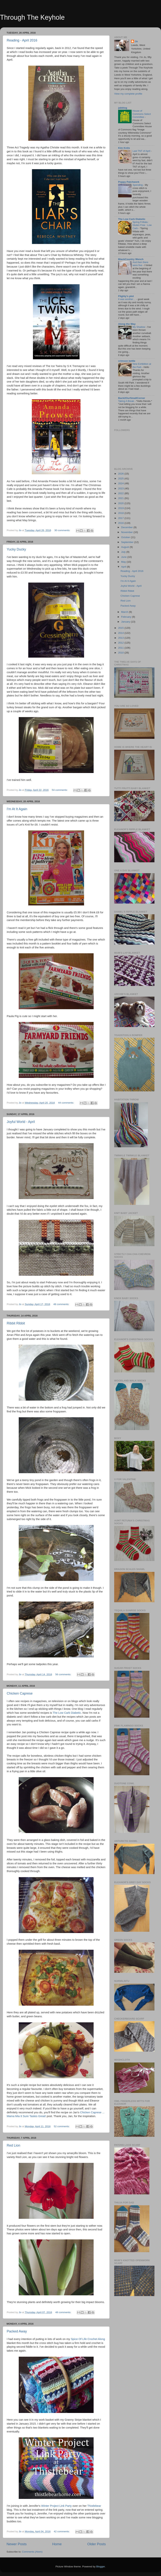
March (125, 612)
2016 (121, 523)
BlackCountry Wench (131, 259)
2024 (121, 483)
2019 (121, 508)
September (127, 542)
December (127, 527)
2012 (121, 642)
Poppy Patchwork (128, 181)
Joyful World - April (21, 1122)
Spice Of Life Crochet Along (88, 2339)
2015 (121, 627)
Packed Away (17, 2331)
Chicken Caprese (20, 1693)
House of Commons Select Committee (142, 113)
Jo (136, 41)
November (127, 532)
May (124, 561)
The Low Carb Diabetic (67, 1712)
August (125, 547)
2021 (121, 498)
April (124, 566)
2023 (121, 488)
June (124, 557)
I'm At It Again (17, 809)
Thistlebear (94, 2505)
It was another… (127, 299)
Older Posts (96, 2544)
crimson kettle (126, 360)
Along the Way (127, 324)
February (126, 616)
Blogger (100, 2566)
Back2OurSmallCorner (131, 398)
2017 (121, 518)
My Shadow (139, 327)
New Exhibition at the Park (142, 365)
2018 (121, 513)
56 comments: (63, 1674)
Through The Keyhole (32, 17)
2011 (121, 647)
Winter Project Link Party (56, 2505)
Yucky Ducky (16, 549)
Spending (138, 184)
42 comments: (62, 2531)
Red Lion (13, 2145)
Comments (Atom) (32, 2551)
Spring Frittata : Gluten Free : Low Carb (142, 225)
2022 (121, 493)
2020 (121, 503)
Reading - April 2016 (22, 40)
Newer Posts (17, 2544)
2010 (121, 652)
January (126, 621)
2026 (121, 473)
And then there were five (140, 264)
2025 (121, 478)
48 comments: (61, 1304)
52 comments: (62, 2126)
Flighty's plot (126, 296)
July (123, 551)
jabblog (122, 107)
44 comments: (66, 1102)
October (126, 537)
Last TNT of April (142, 151)
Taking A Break (126, 401)
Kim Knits (124, 148)
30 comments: (62, 530)
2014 (121, 633)
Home (57, 2544)
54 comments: (60, 790)
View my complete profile (128, 93)
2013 (121, 637)
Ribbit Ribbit (16, 1323)
